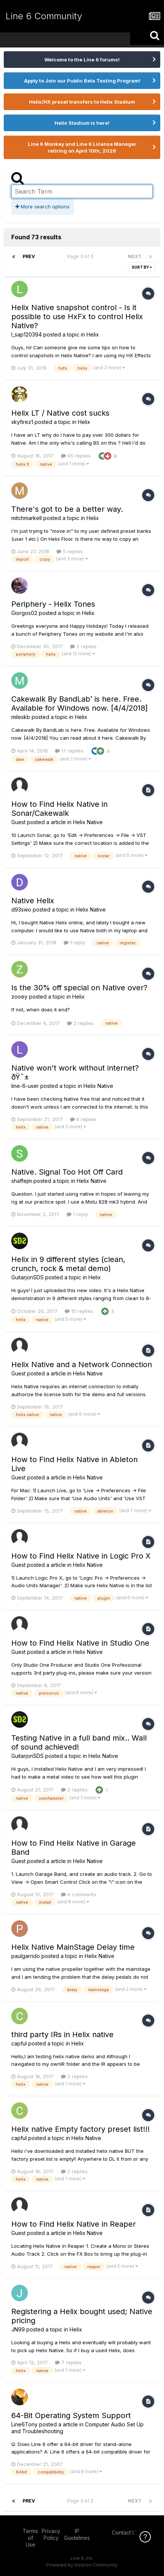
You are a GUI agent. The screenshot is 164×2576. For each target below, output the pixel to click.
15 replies (79, 1311)
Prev (29, 256)
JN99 (18, 2329)
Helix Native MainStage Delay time (73, 1947)
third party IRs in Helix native (62, 2034)
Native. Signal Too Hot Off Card (67, 1171)
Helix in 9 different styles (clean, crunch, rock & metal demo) (68, 1264)
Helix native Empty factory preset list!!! (80, 2129)
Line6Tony (24, 2424)
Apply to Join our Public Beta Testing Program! (82, 81)
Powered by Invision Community (82, 2565)
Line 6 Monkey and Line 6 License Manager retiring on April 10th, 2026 (82, 147)
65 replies (76, 456)
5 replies (69, 551)
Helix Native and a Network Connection (81, 1364)
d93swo (21, 909)
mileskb (20, 717)
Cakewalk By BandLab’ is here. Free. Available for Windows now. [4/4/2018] (79, 703)
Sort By (142, 267)
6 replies (83, 1119)
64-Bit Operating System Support (71, 2415)
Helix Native (88, 822)
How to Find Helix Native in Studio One (80, 1642)
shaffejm (21, 1181)
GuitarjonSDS (27, 1277)
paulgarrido (25, 1956)
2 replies (83, 646)
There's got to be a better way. (67, 509)
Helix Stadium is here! (82, 123)
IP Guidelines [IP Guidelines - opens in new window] (77, 2534)
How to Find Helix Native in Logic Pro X (80, 1555)
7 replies (68, 2362)
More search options (42, 206)
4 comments (78, 1894)
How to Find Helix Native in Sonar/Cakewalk (59, 809)
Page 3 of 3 (81, 256)
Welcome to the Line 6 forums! (82, 60)
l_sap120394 (26, 334)
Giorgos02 (24, 613)
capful (19, 2043)
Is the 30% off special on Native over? (79, 987)
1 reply (74, 942)
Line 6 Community (44, 16)
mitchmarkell (26, 518)
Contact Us (125, 2532)
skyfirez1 (22, 422)
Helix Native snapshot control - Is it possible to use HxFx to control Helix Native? (77, 316)
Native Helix (32, 900)
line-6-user (25, 1086)
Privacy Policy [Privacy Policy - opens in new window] (51, 2534)
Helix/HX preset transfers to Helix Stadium (82, 102)
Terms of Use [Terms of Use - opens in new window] (30, 2538)
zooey (19, 996)
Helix (93, 334)
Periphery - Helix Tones (53, 604)
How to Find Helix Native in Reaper (73, 2224)
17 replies (69, 751)
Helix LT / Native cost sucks (60, 413)
